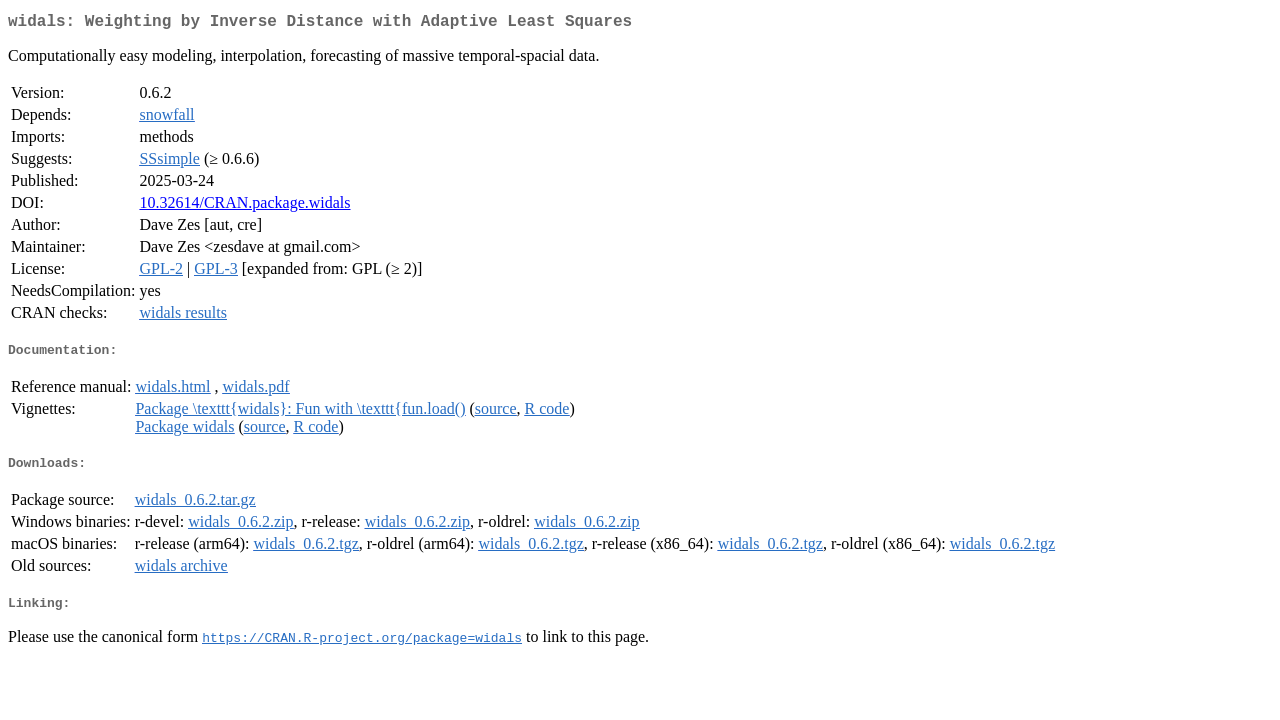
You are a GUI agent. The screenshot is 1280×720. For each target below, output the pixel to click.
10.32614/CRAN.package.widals (244, 206)
